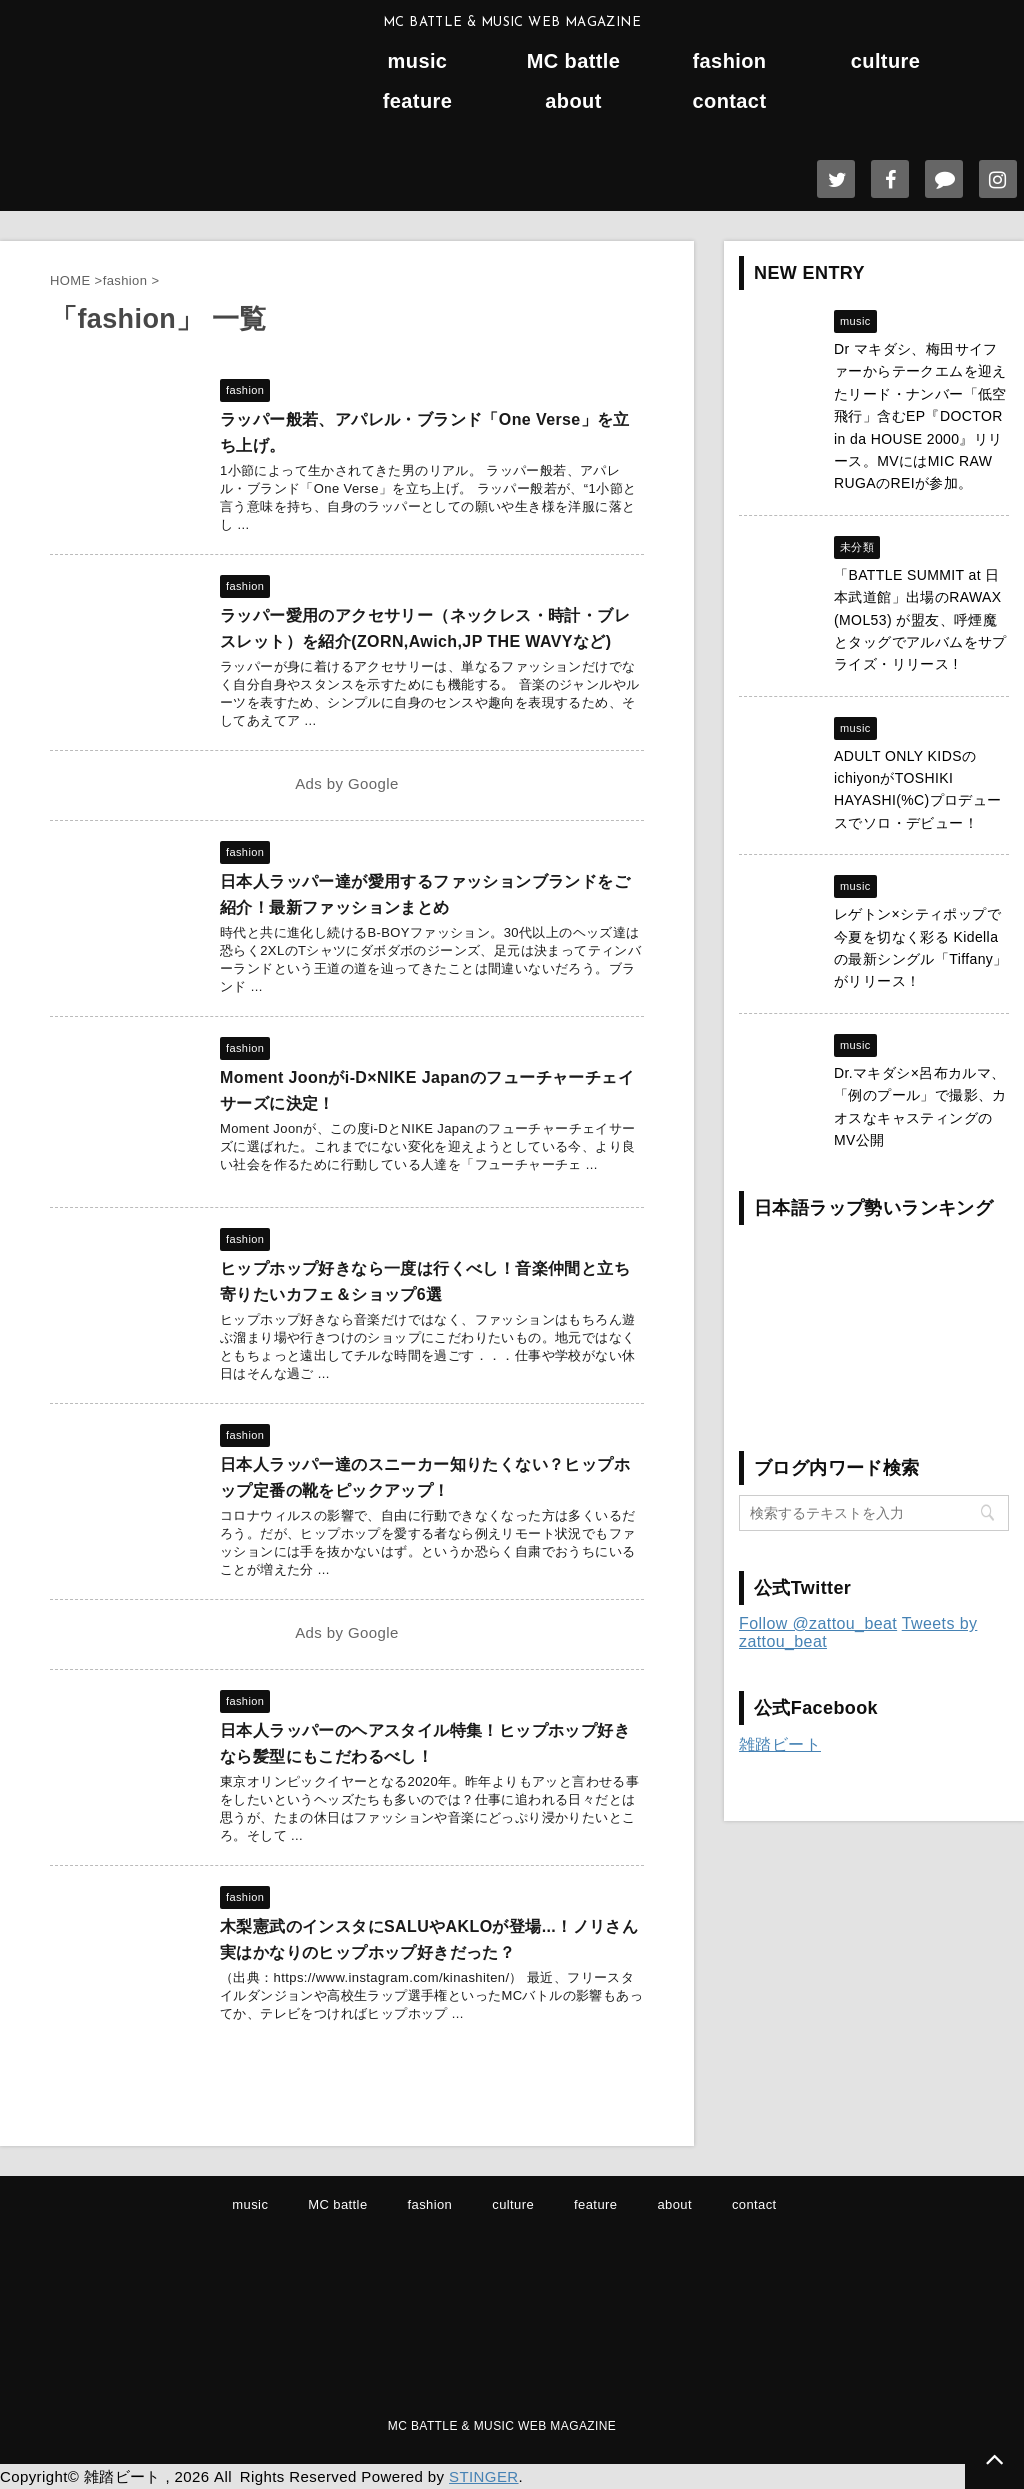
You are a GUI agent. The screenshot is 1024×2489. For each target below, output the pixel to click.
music (418, 61)
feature (418, 101)
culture (885, 61)
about (573, 101)
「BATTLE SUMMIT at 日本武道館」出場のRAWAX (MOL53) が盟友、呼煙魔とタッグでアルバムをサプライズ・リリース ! (920, 620)
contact (730, 101)
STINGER (483, 2476)
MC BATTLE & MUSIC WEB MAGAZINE (502, 2426)
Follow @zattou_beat (818, 1623)
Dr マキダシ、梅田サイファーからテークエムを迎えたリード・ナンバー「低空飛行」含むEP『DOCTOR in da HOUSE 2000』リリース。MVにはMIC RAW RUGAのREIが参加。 (920, 416)
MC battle (574, 61)
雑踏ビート (780, 1744)
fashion (730, 61)
